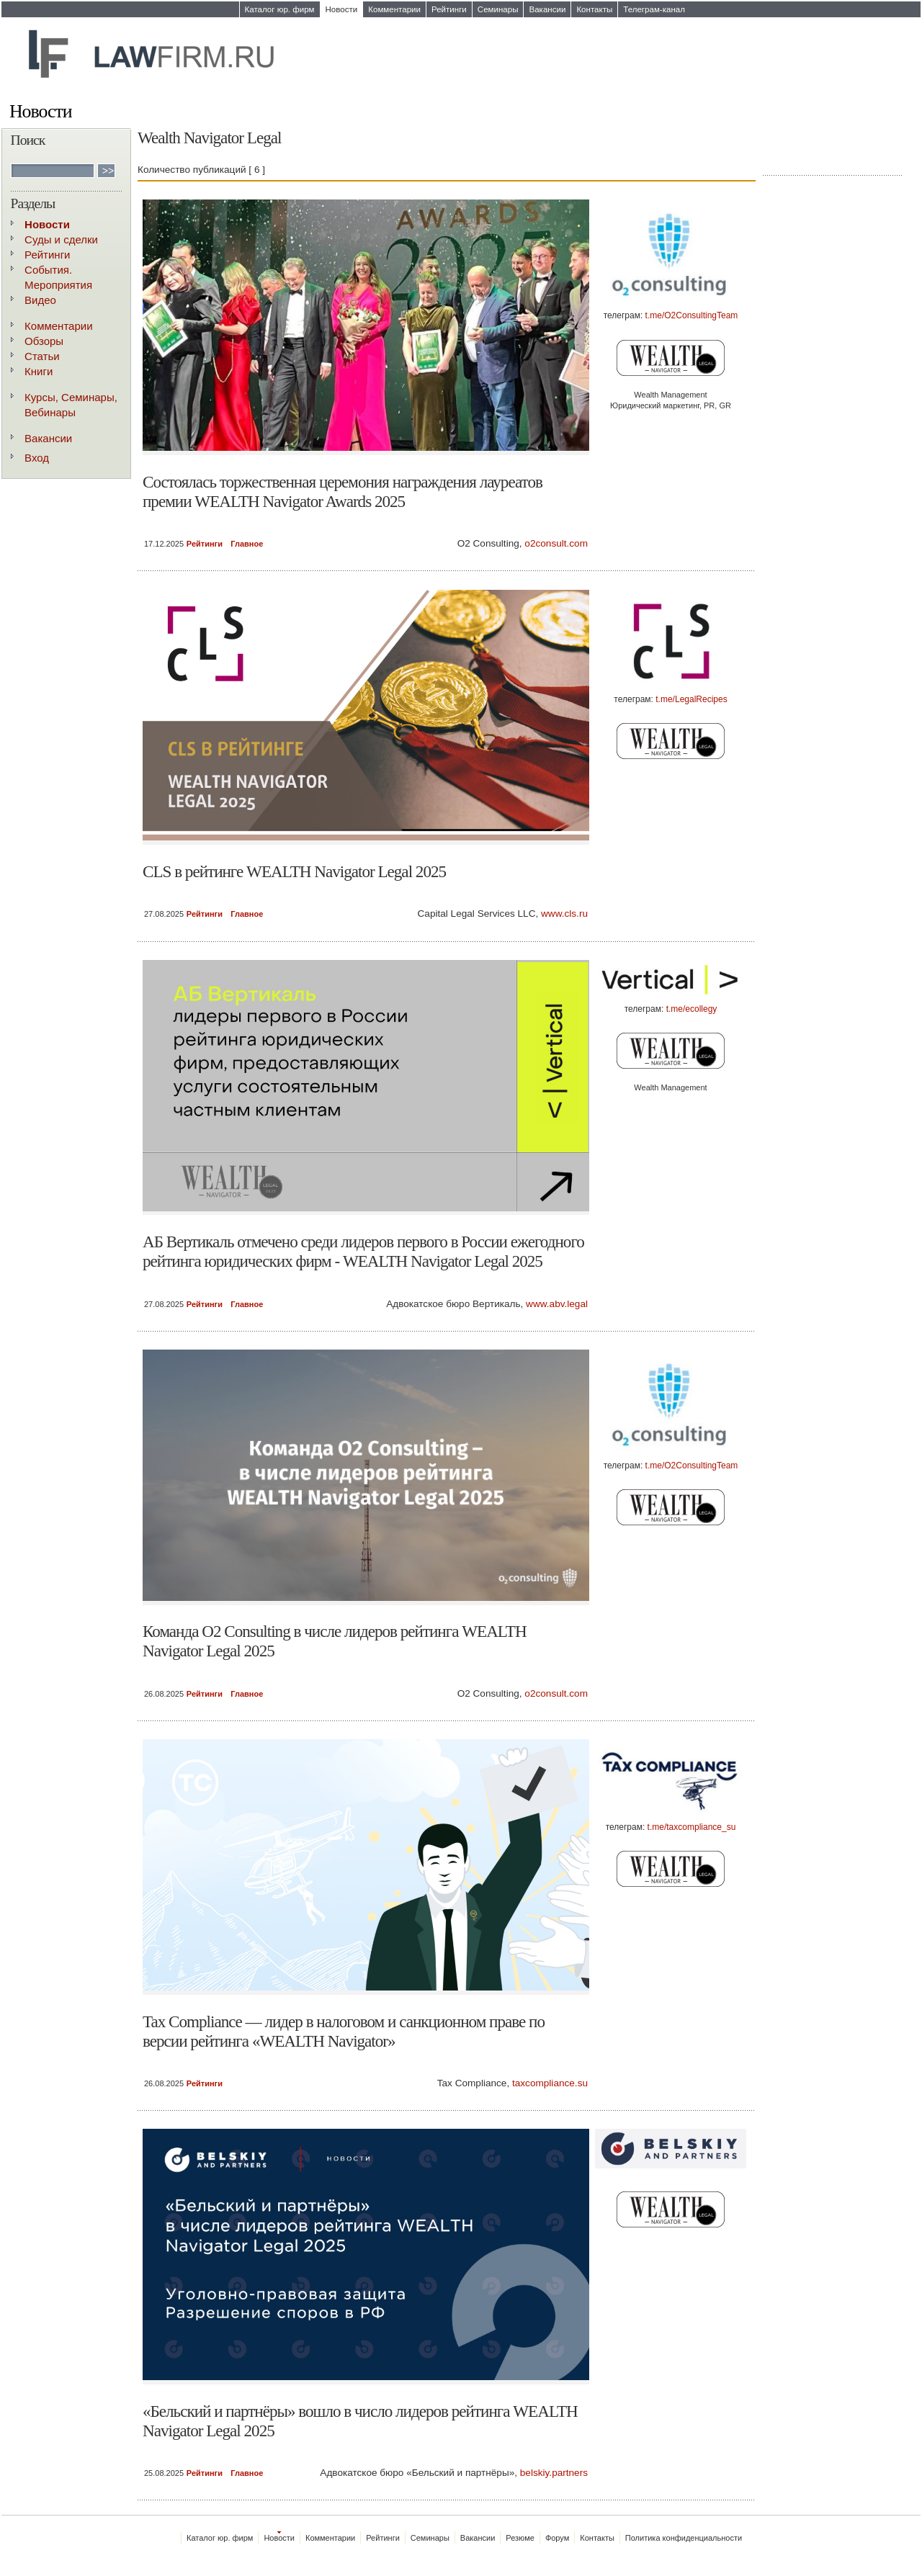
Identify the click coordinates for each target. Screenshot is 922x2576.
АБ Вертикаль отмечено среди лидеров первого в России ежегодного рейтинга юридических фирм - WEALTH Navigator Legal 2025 (363, 1251)
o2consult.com (556, 543)
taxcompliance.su (550, 2083)
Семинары (498, 9)
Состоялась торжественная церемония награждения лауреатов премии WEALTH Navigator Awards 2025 (342, 491)
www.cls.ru (564, 913)
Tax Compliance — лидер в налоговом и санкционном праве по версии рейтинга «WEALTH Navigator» (344, 2031)
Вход (36, 458)
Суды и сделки (61, 239)
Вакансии (547, 9)
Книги (38, 371)
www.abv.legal (557, 1303)
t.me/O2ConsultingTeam (691, 315)
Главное (246, 543)
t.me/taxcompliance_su (692, 1827)
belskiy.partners (554, 2472)
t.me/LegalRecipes (691, 699)
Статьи (42, 356)
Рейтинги (449, 9)
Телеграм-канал (654, 9)
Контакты (594, 9)
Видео (40, 300)
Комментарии (394, 9)
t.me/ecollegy (691, 1009)
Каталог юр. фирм (280, 9)
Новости (342, 9)
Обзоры (43, 341)
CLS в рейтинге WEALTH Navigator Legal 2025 (294, 871)
